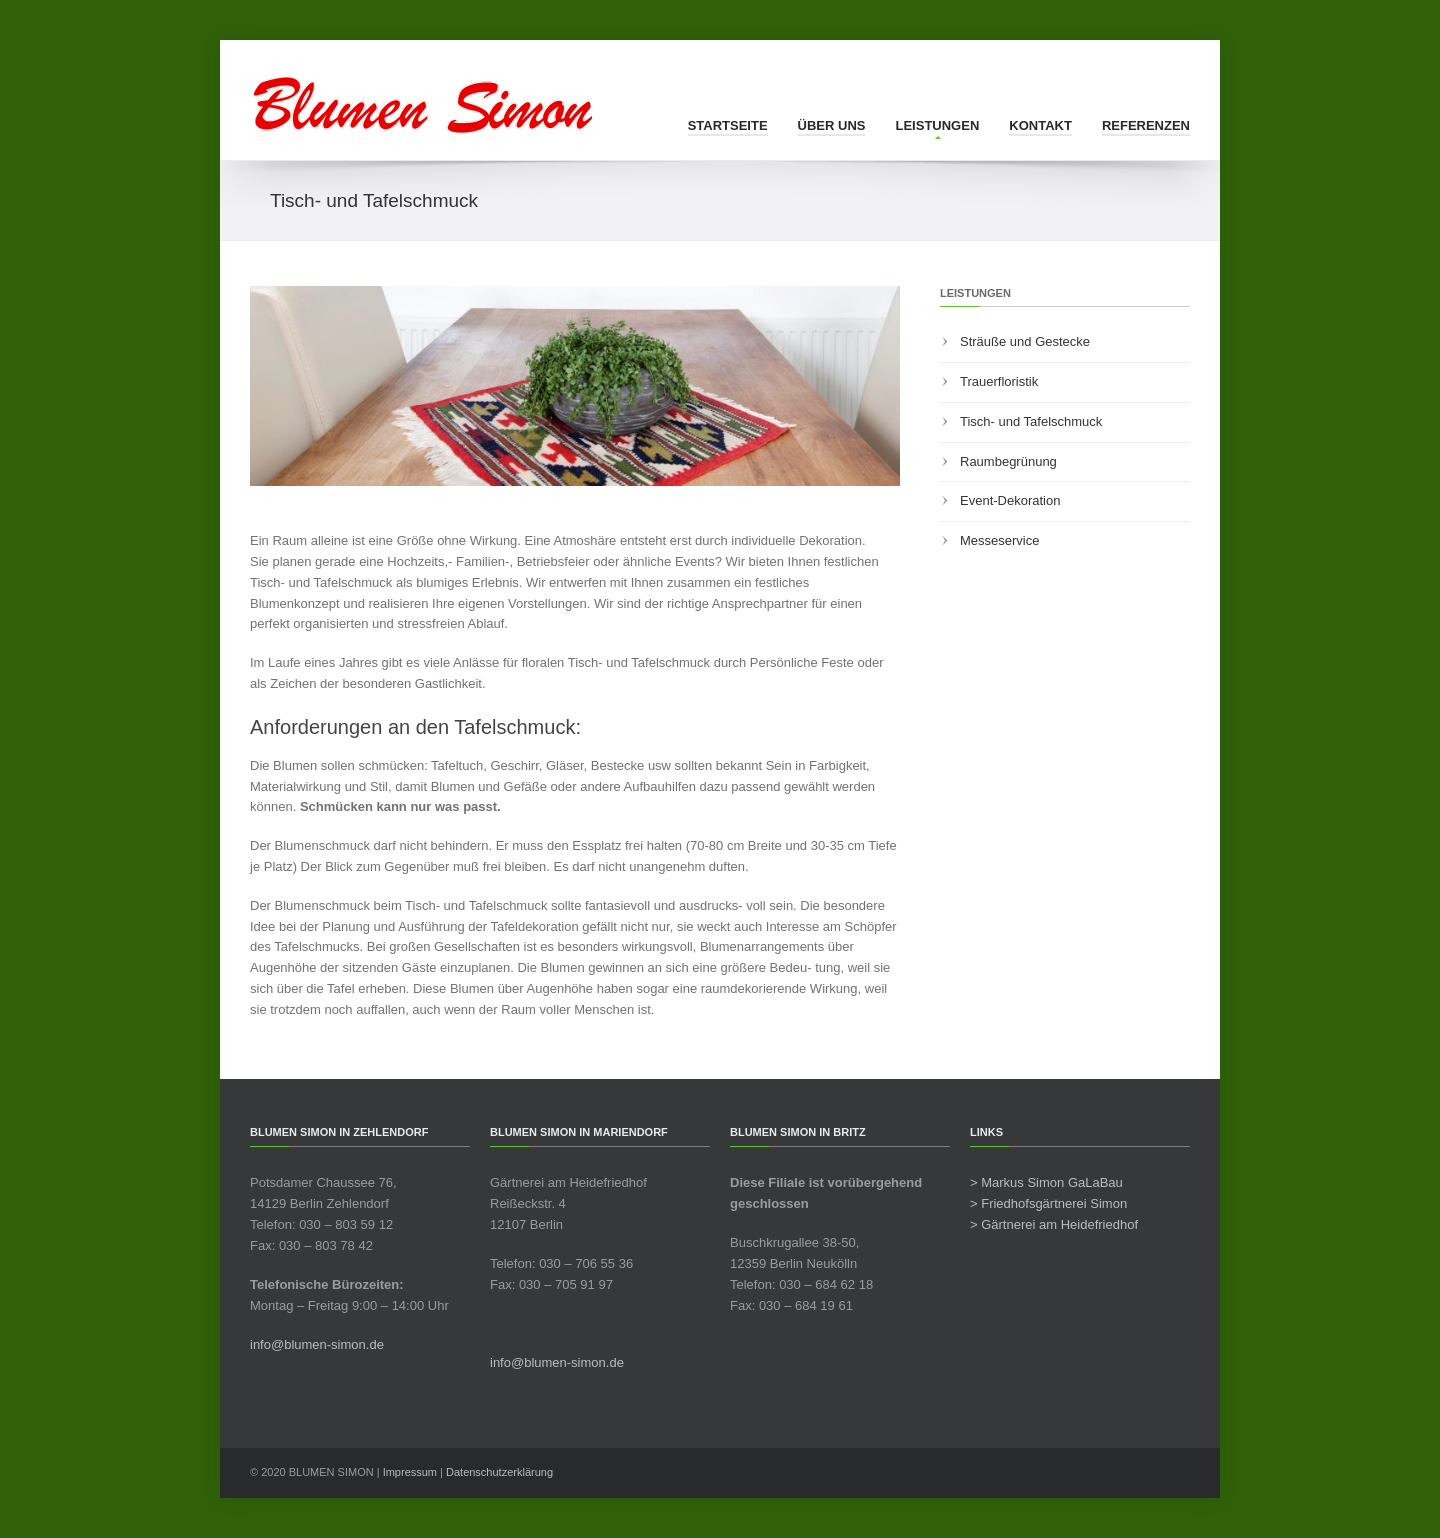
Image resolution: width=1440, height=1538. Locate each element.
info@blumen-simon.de (317, 1344)
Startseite (728, 125)
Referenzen (1146, 125)
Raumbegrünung (1008, 461)
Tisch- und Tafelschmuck (1031, 421)
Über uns (832, 125)
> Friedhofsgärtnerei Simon (1048, 1203)
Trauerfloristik (999, 381)
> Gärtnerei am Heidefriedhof (1054, 1224)
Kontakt (1040, 125)
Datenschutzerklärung (499, 1472)
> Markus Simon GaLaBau (1046, 1182)
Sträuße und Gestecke (1025, 341)
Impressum (410, 1472)
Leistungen (937, 125)
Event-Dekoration (1010, 500)
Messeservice (999, 540)
